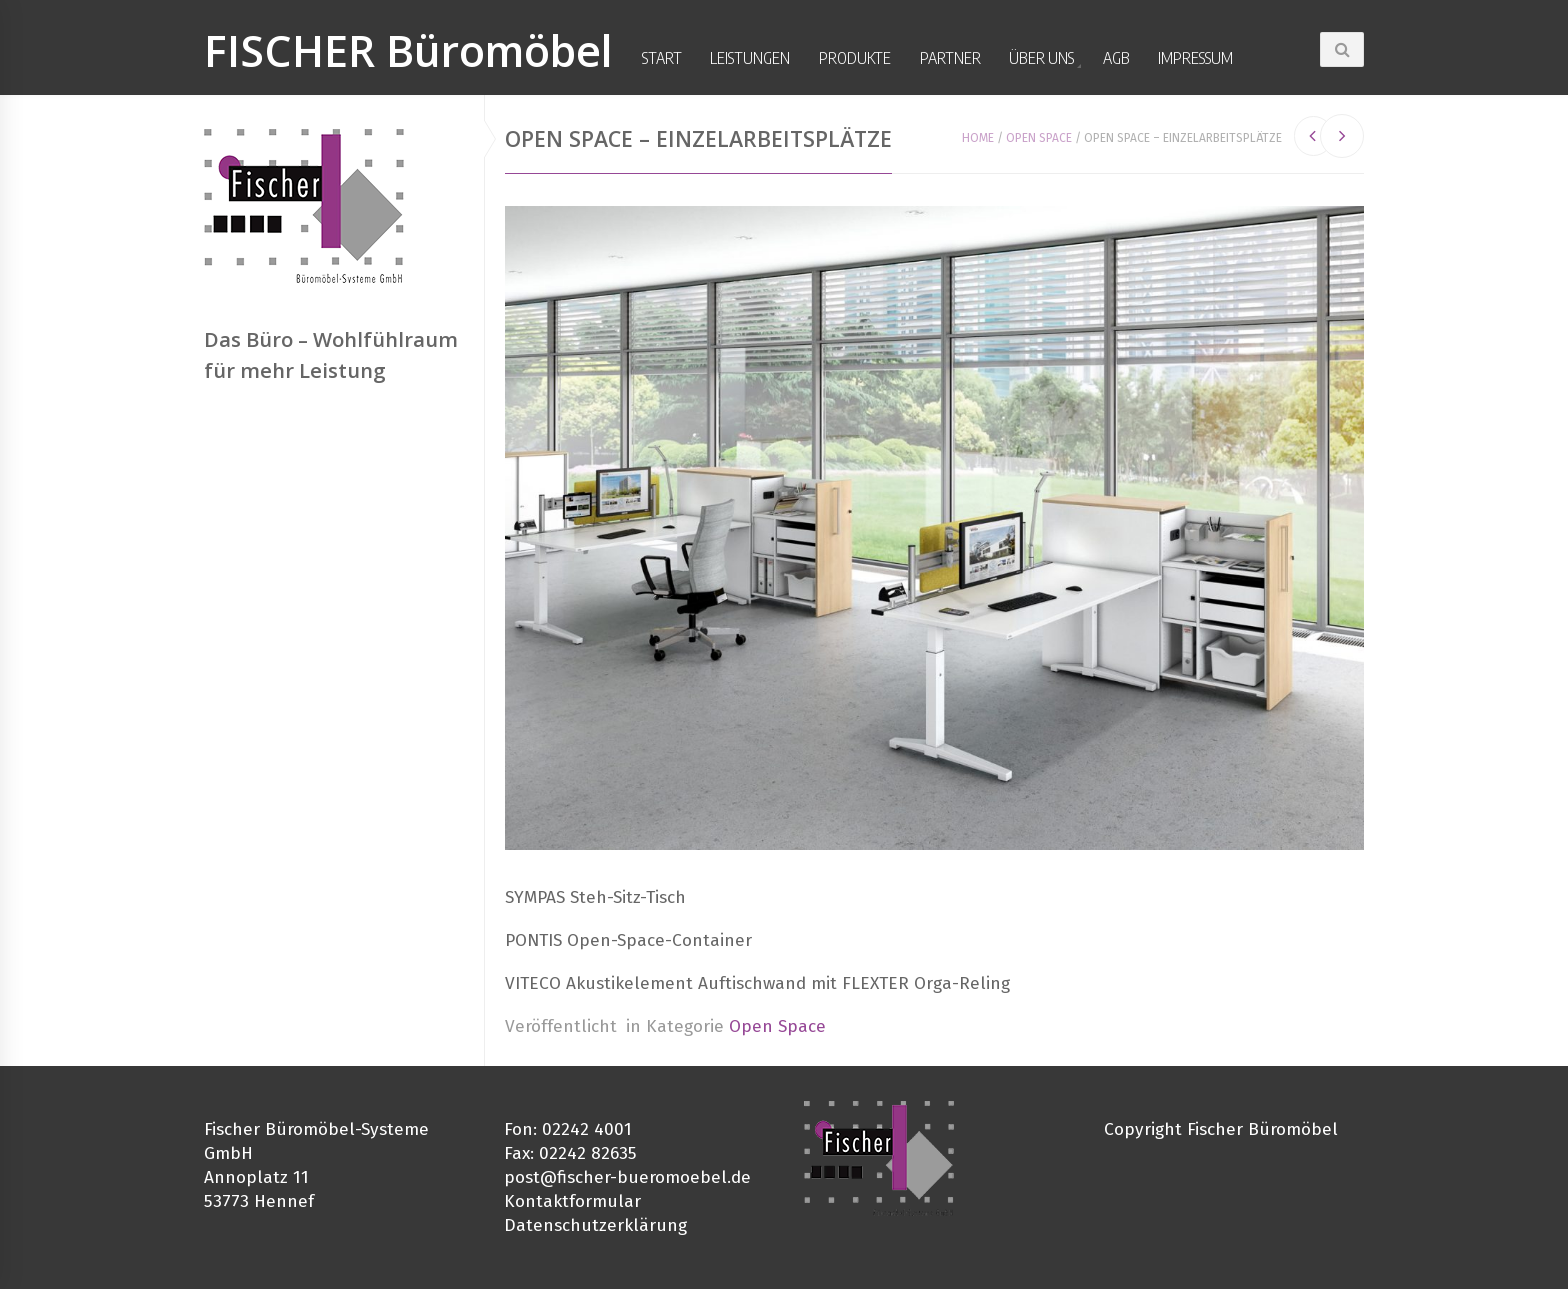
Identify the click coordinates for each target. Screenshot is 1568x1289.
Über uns (1041, 58)
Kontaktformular (572, 1201)
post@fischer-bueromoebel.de (627, 1177)
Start (662, 58)
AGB (1116, 58)
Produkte (855, 58)
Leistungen (750, 58)
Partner (950, 58)
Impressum (1195, 58)
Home (978, 138)
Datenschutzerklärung (595, 1225)
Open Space (1039, 138)
